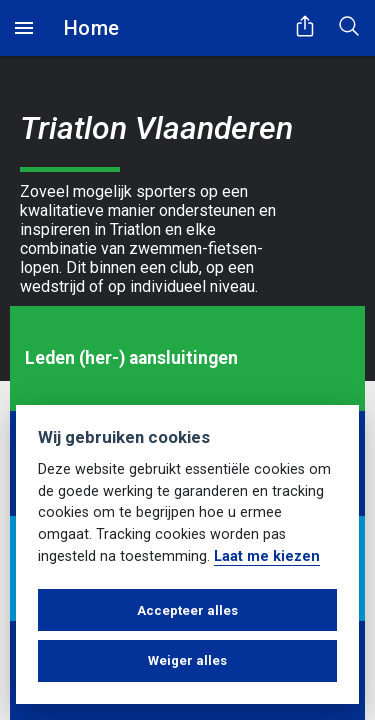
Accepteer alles (187, 610)
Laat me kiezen (267, 556)
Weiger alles (187, 660)
